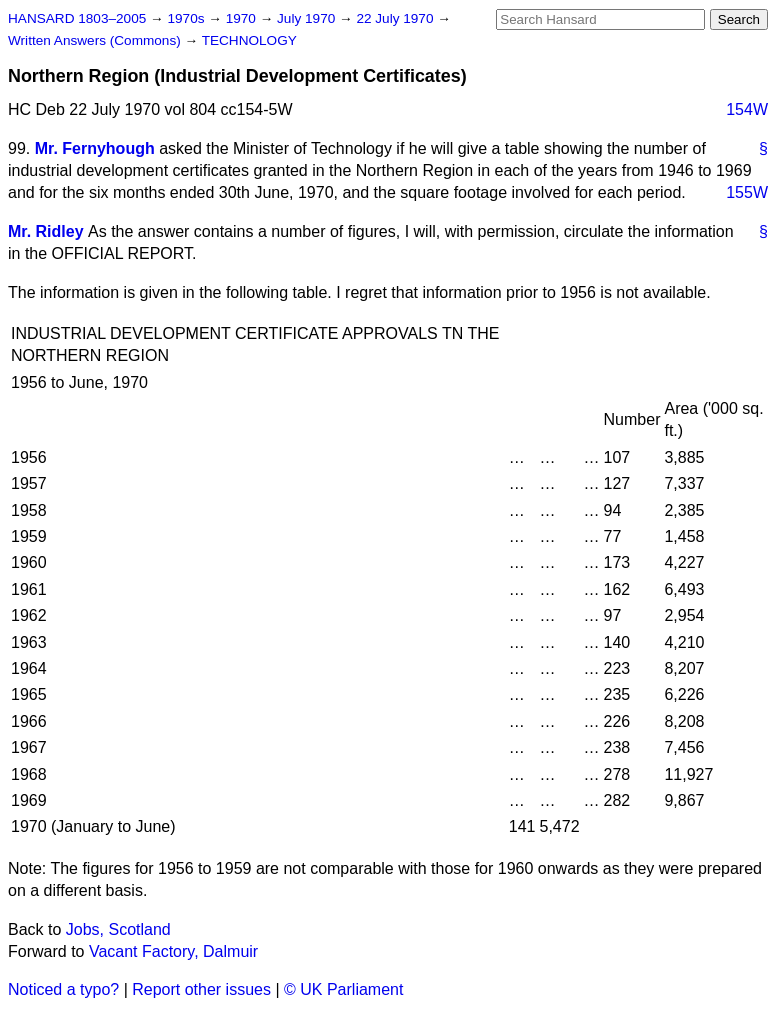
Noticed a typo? (63, 989)
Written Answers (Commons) (96, 40)
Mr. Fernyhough (95, 148)
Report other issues (201, 989)
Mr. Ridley (46, 231)
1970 (243, 18)
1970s (187, 18)
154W (747, 109)
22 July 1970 (396, 18)
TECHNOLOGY (249, 40)
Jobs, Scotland (118, 929)
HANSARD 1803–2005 (77, 18)
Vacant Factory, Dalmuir (173, 951)
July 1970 (308, 18)
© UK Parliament (343, 989)
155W (747, 192)
